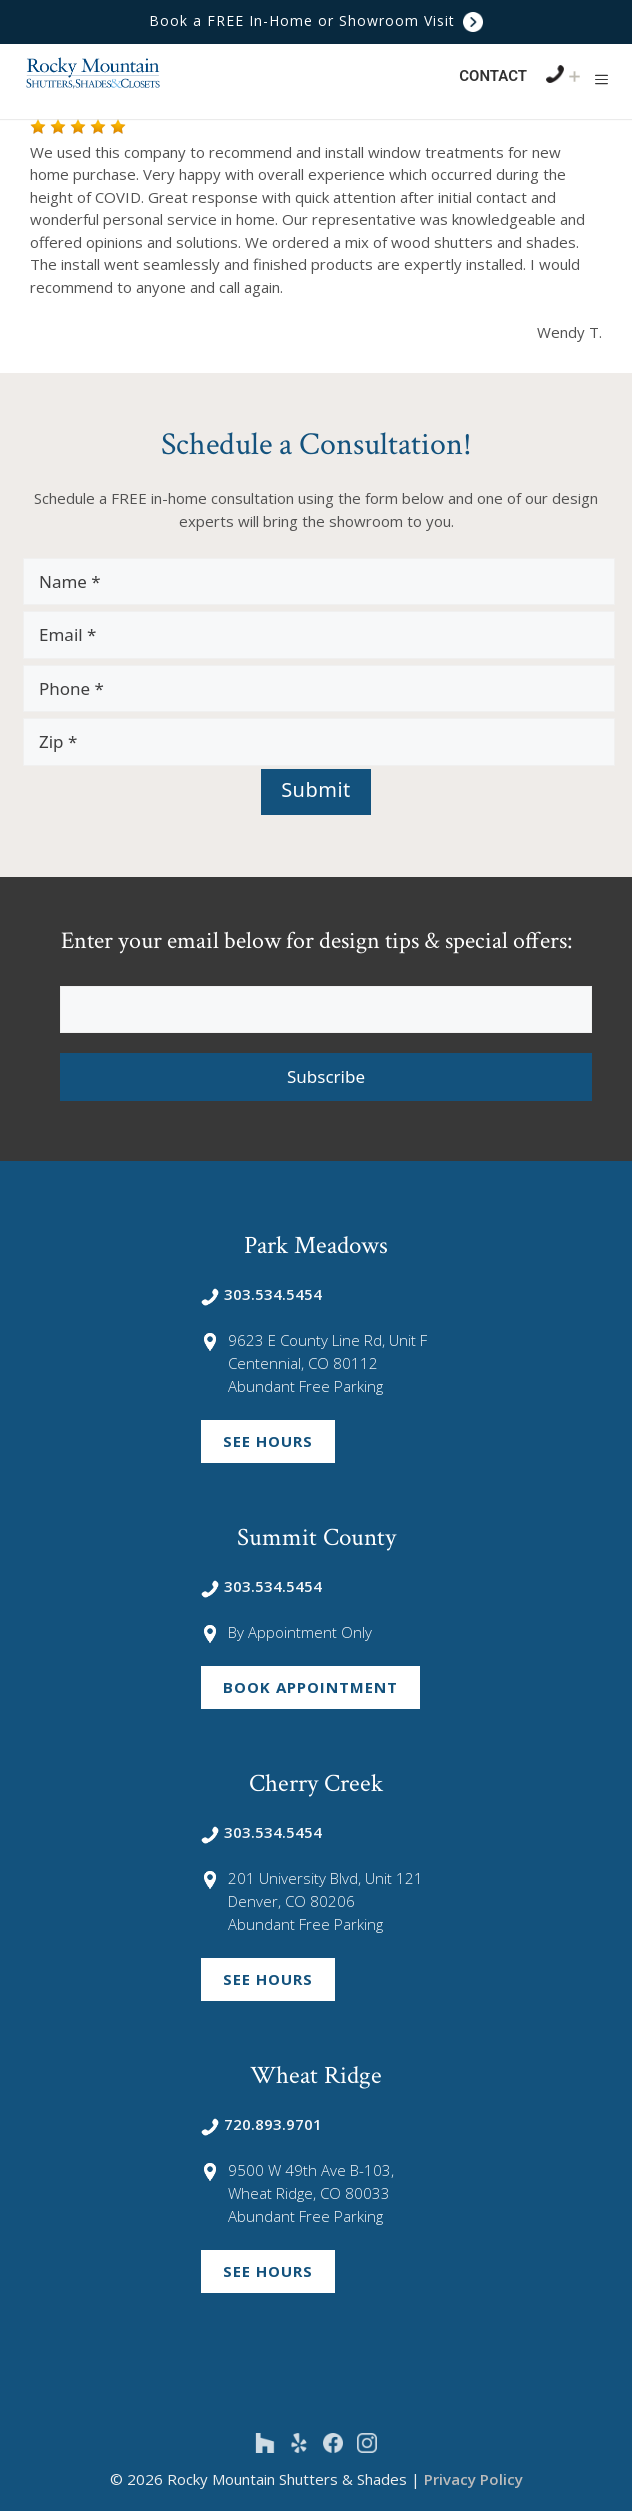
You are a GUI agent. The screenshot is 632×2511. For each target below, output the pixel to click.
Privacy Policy (473, 2479)
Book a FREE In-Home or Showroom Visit (316, 20)
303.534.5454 (261, 1294)
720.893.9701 (261, 2124)
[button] (601, 79)
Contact (493, 76)
